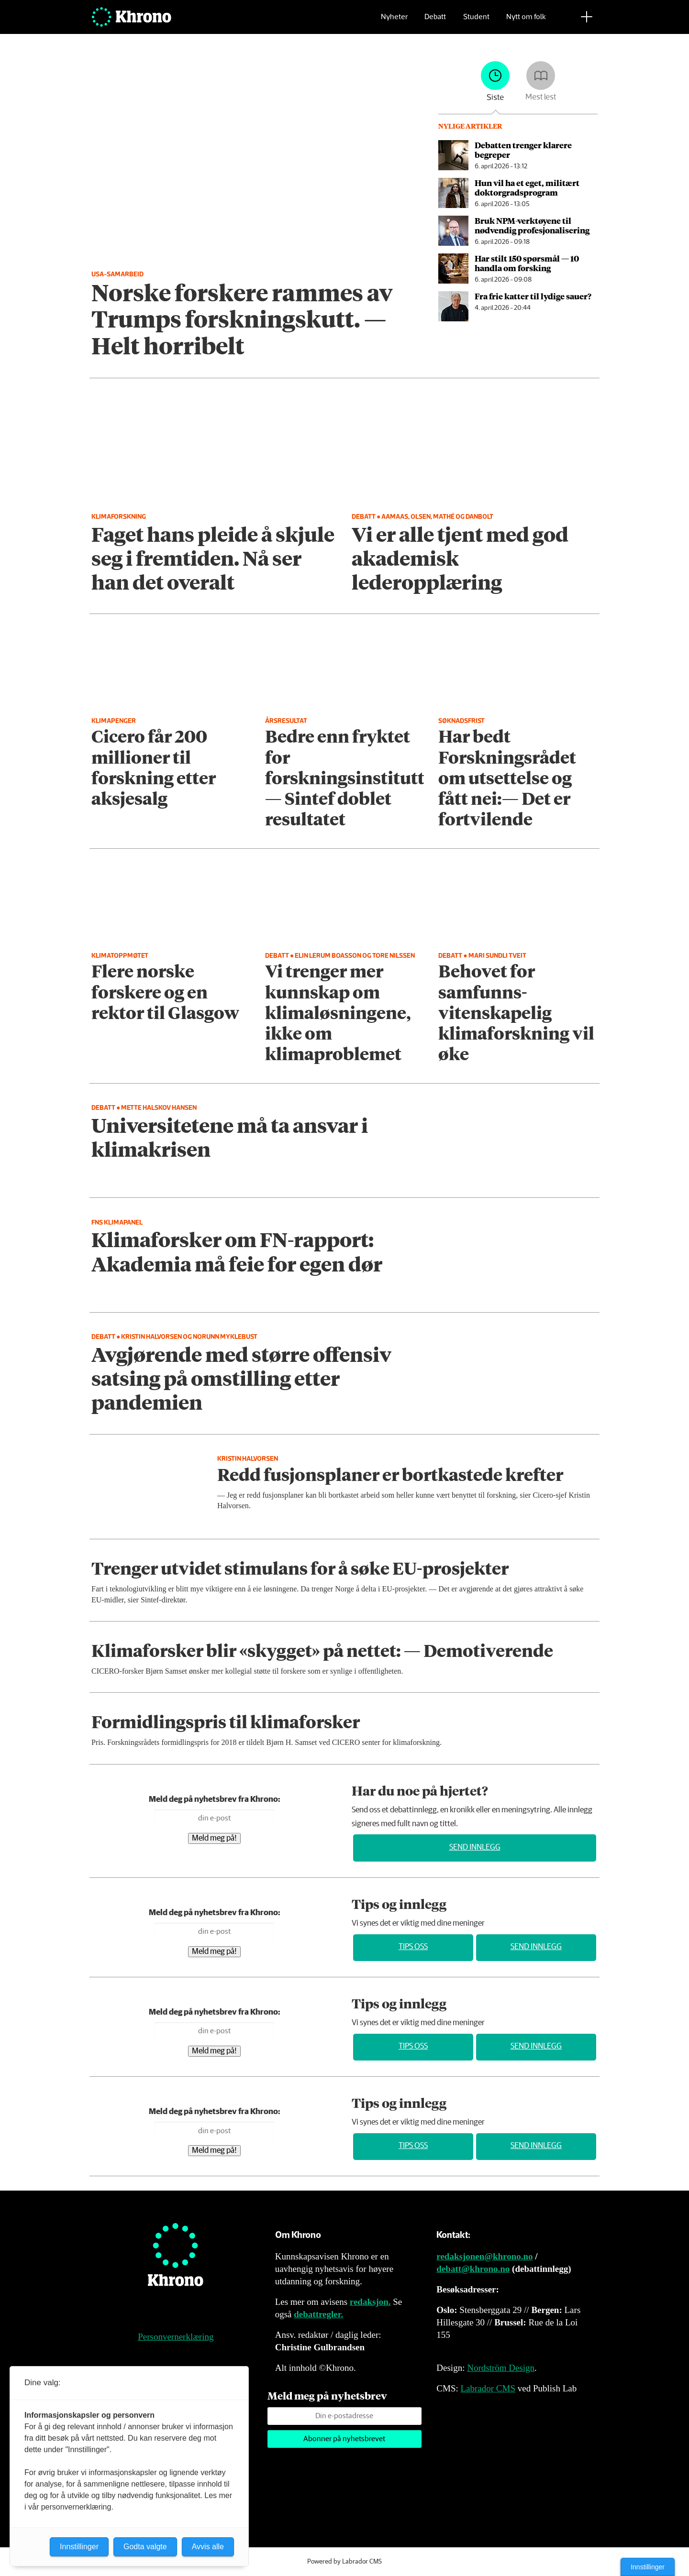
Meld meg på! (214, 1838)
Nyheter (394, 21)
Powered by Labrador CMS (344, 2561)
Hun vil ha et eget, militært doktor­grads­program (527, 187)
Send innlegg (474, 1847)
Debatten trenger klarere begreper (523, 149)
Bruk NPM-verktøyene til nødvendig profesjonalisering (532, 225)
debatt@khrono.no (473, 2269)
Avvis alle (208, 2547)
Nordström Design (500, 2368)
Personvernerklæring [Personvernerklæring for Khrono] (175, 2337)
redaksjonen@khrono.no (484, 2256)
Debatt (435, 21)
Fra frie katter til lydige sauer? (533, 296)
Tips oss (413, 1947)
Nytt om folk (526, 21)
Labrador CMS (487, 2388)
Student (476, 21)
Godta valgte (145, 2547)
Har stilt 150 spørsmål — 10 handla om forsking (527, 263)
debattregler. (318, 2314)
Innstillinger (648, 2567)
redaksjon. (370, 2302)
